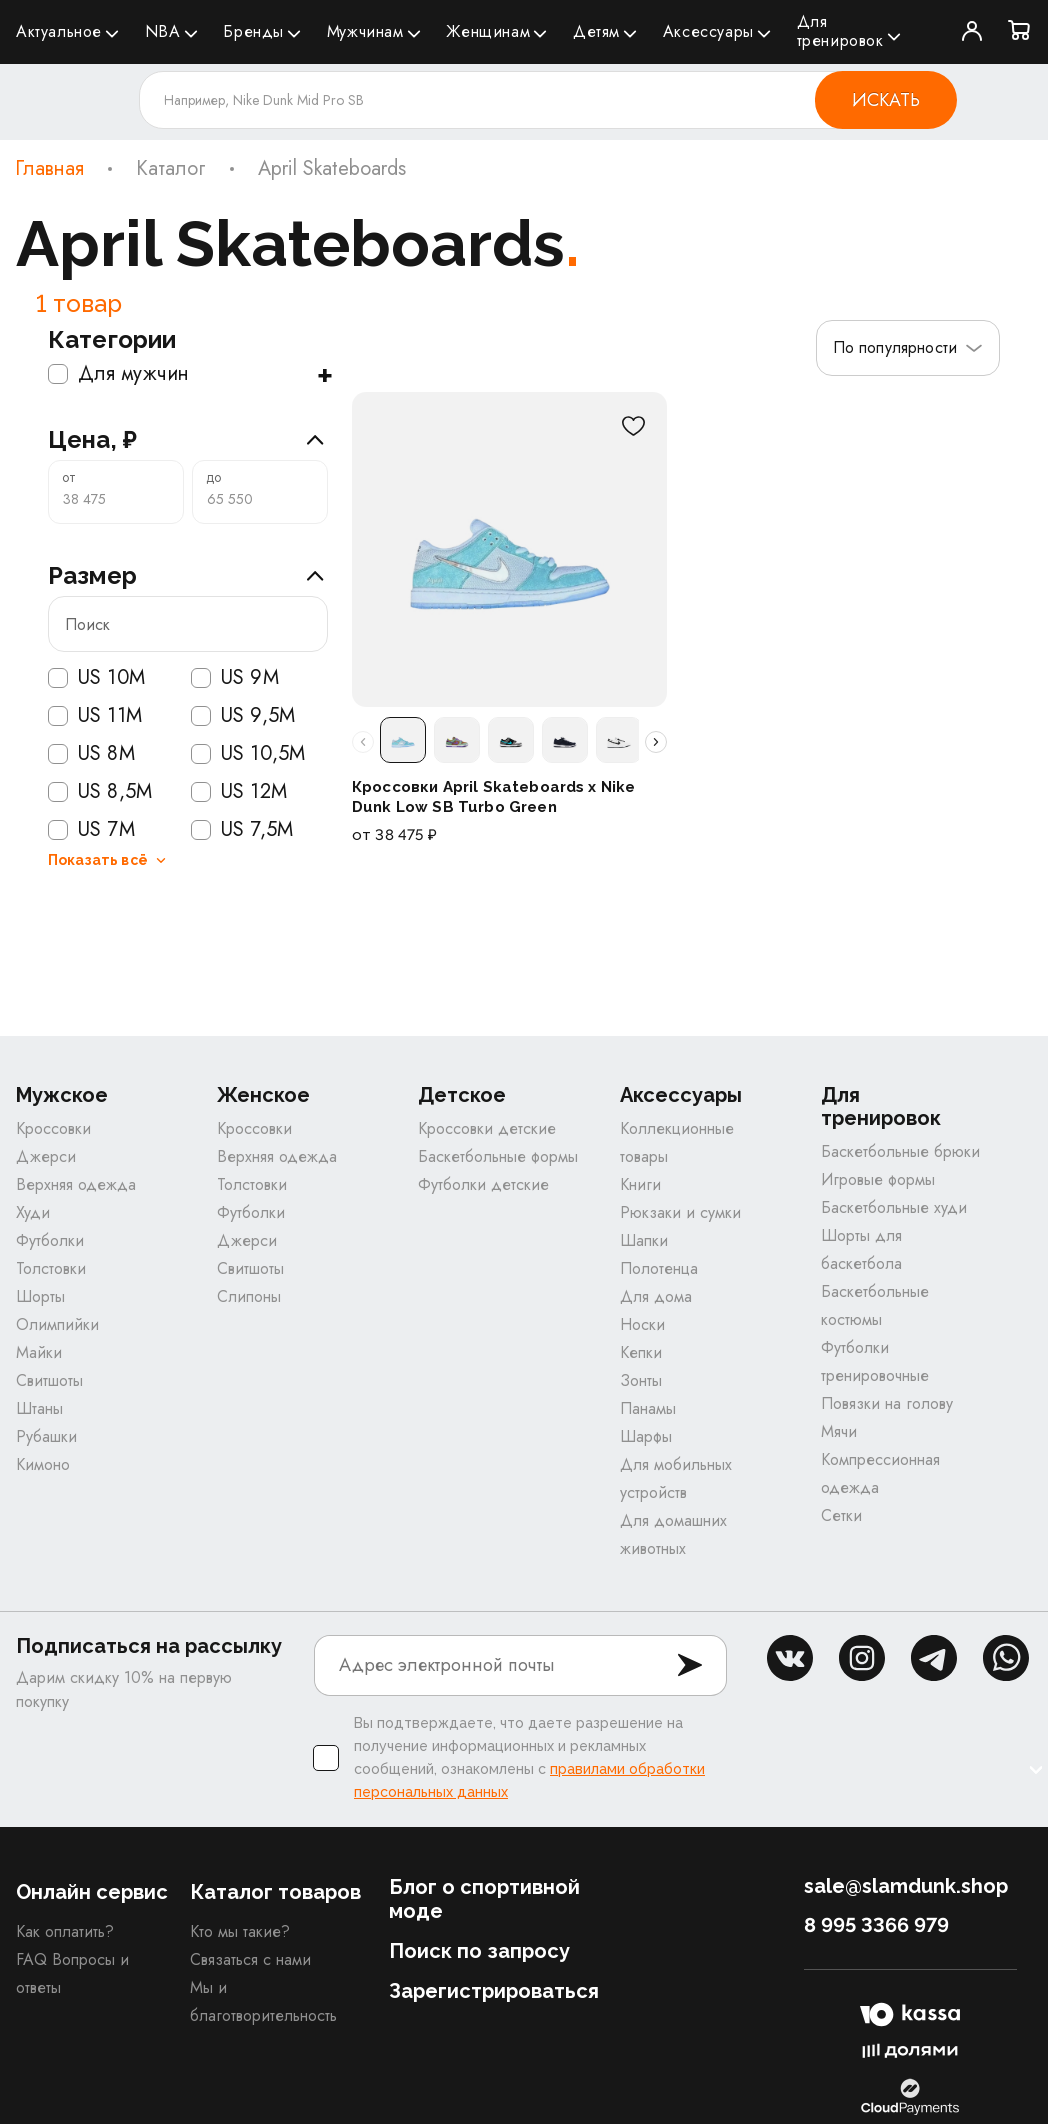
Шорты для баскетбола (861, 1251)
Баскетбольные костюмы (875, 1307)
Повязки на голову (887, 1405)
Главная (49, 169)
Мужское (62, 1097)
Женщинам (488, 31)
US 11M (95, 716)
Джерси (46, 1158)
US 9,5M (243, 716)
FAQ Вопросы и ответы (72, 1975)
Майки (39, 1354)
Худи (33, 1214)
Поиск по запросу (479, 1953)
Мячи (839, 1433)
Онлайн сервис (92, 1894)
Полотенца (659, 1270)
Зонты (641, 1382)
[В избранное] (633, 426)
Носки (642, 1326)
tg (934, 1660)
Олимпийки (57, 1326)
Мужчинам (365, 31)
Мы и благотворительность (263, 2003)
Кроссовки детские (487, 1130)
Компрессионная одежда (880, 1475)
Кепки (641, 1354)
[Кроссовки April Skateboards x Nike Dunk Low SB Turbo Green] (509, 549)
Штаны (39, 1410)
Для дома (656, 1298)
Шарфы (646, 1438)
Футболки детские (483, 1186)
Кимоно (43, 1466)
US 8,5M (100, 792)
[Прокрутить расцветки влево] (363, 742)
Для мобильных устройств (676, 1480)
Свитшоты (49, 1382)
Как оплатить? (65, 1933)
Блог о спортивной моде (484, 1901)
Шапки (644, 1242)
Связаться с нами (250, 1961)
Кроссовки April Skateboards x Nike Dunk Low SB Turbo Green (493, 797)
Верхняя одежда (76, 1186)
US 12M (239, 792)
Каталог (171, 169)
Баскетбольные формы (498, 1158)
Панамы (648, 1410)
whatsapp (1006, 1660)
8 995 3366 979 (876, 1927)
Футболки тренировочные (875, 1363)
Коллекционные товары (677, 1144)
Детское (462, 1097)
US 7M (91, 830)
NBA (163, 31)
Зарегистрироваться (494, 1993)
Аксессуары (708, 31)
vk (790, 1660)
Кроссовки (53, 1130)
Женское (263, 1097)
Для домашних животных (673, 1536)
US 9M (235, 678)
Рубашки (46, 1438)
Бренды (253, 31)
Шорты (40, 1298)
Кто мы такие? (240, 1933)
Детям (596, 31)
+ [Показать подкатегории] (324, 374)
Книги (640, 1186)
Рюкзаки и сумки (680, 1214)
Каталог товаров (275, 1894)
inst (862, 1660)
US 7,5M (242, 830)
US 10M (96, 678)
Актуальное (59, 31)
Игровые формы (878, 1181)
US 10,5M (248, 754)
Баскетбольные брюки (900, 1153)
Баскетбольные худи (894, 1209)
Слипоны (249, 1298)
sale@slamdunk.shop (906, 1888)
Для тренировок (840, 31)
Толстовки (51, 1270)
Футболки (50, 1242)
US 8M (91, 754)
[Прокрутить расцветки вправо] (656, 742)
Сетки (841, 1517)
